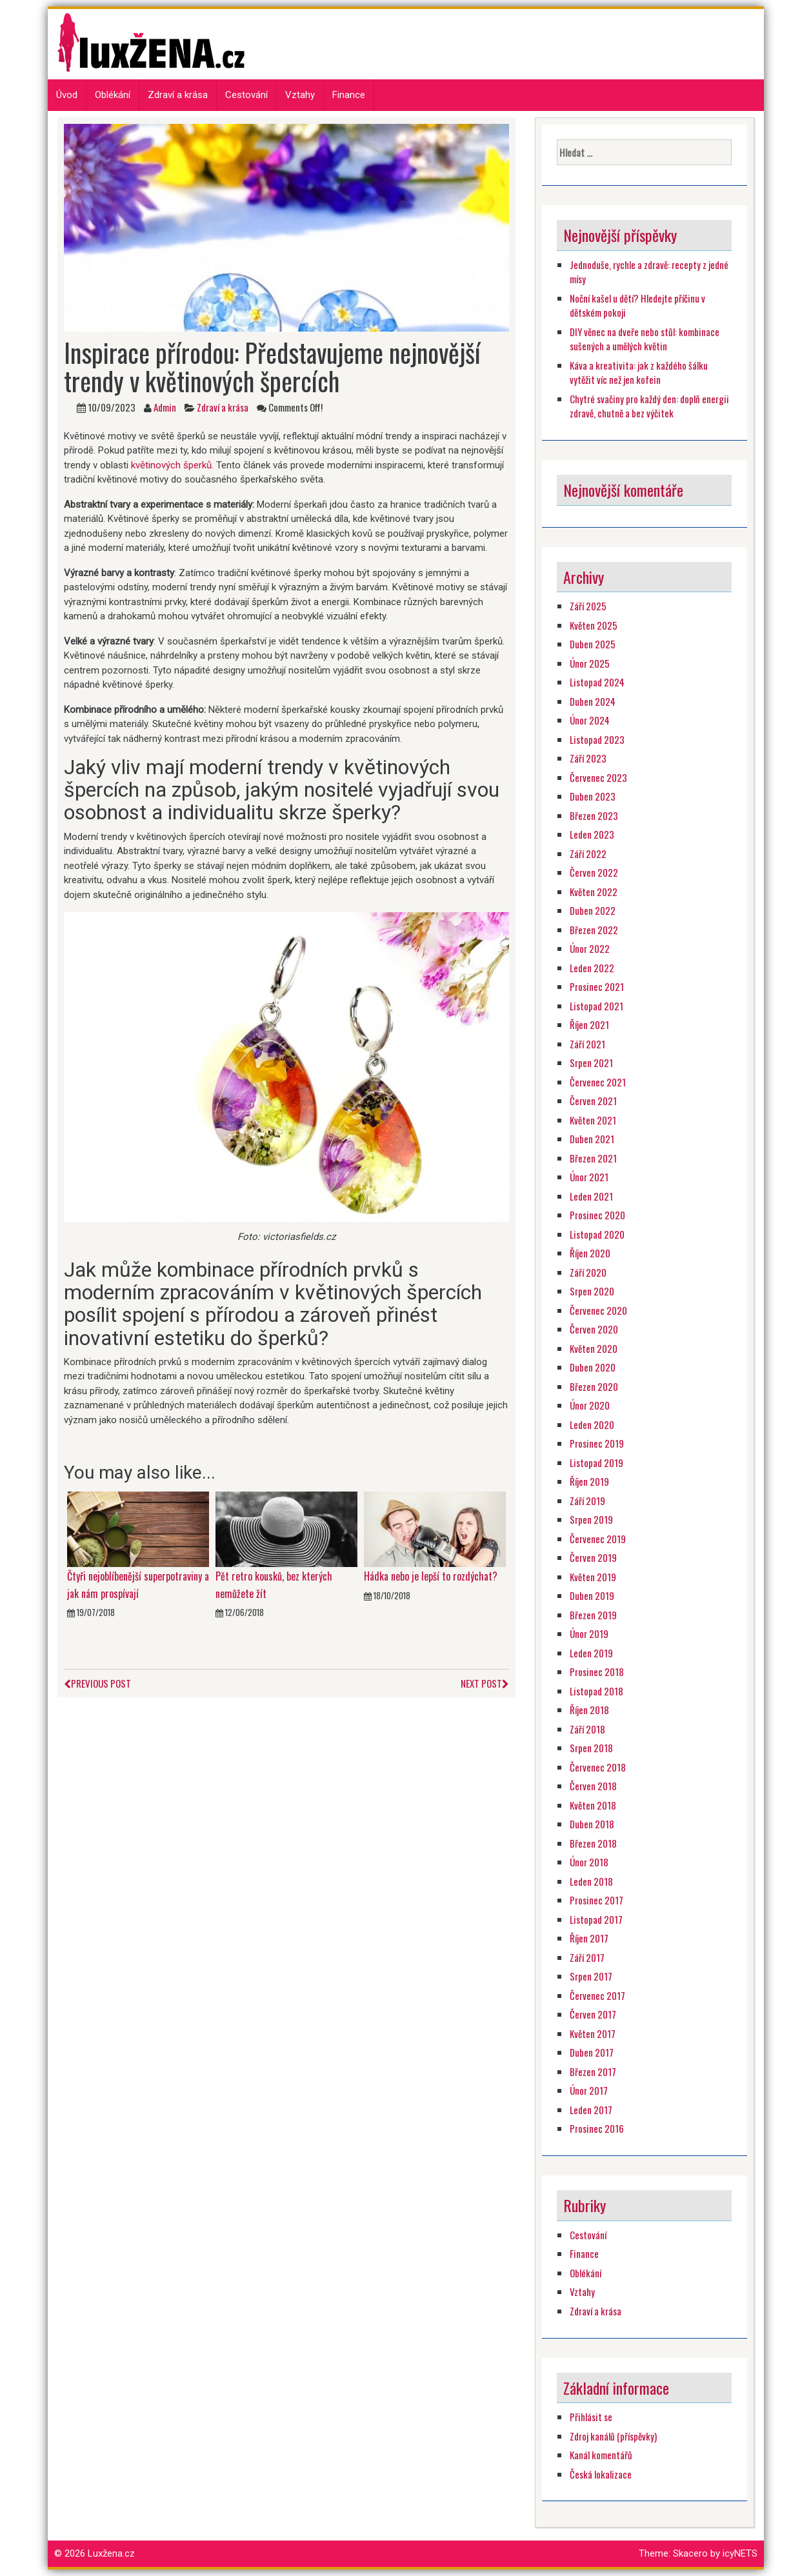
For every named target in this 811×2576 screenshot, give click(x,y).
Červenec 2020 (598, 1310)
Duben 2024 (593, 701)
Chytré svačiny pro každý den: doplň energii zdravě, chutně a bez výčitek (649, 406)
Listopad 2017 (596, 1919)
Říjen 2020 (590, 1253)
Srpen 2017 (591, 1976)
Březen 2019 (593, 1615)
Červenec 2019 (598, 1539)
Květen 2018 (593, 1805)
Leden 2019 (591, 1653)
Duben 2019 (592, 1595)
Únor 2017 (589, 2090)
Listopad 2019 (596, 1462)
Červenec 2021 (598, 1082)
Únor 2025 (590, 663)
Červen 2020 (594, 1329)
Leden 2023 (592, 834)
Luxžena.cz (111, 2553)
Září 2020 (588, 1272)
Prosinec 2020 (597, 1215)
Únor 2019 (589, 1633)
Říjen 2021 (589, 1024)
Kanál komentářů (601, 2455)
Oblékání (112, 95)
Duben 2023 (593, 796)
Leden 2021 (591, 1196)
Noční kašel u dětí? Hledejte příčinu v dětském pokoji (637, 305)
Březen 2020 (594, 1386)
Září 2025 (588, 606)
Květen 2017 (593, 2033)
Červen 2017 (593, 2014)
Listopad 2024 (597, 682)
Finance (348, 95)
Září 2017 (587, 1957)
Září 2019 (587, 1500)
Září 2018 (587, 1729)
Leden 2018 (591, 1881)
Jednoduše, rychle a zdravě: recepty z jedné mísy (649, 271)
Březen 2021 (593, 1158)
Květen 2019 (593, 1577)
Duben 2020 (593, 1367)
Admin (165, 407)
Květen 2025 (593, 625)
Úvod (66, 95)
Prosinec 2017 (596, 1900)
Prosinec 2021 (597, 986)
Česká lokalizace (601, 2474)
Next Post (485, 1683)
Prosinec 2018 (597, 1671)
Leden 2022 (592, 968)
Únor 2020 (590, 1405)
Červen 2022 (594, 872)
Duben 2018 (592, 1824)
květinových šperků (171, 465)
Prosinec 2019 (597, 1443)
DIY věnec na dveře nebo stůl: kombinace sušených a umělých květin (644, 339)
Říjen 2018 (589, 1709)
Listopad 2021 (596, 1006)
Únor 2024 (590, 720)
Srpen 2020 (592, 1291)
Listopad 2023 (597, 739)
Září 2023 (588, 758)
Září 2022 (588, 853)
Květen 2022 (593, 891)
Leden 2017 (591, 2109)
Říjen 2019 (589, 1481)
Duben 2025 (593, 644)
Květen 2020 (593, 1348)
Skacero (690, 2553)
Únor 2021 (589, 1177)
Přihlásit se (591, 2417)
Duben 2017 (592, 2052)
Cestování (246, 95)
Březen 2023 (594, 815)
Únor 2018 (589, 1862)
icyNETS (740, 2553)
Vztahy (300, 95)
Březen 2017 (593, 2071)
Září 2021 (587, 1044)
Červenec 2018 (598, 1767)
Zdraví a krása (178, 95)
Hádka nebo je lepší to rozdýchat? (430, 1576)
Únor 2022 (590, 948)
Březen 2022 (594, 930)
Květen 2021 (593, 1120)
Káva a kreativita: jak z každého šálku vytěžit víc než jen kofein (639, 372)
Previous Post (97, 1683)
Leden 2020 (592, 1424)
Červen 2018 (593, 1786)
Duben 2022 (593, 910)
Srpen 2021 (591, 1062)
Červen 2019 (593, 1557)
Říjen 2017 (589, 1938)
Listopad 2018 (596, 1691)
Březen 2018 (593, 1843)
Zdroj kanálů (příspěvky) (613, 2436)
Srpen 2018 (591, 1748)
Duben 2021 (592, 1139)
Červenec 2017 (597, 1995)
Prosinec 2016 (597, 2128)
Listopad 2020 (597, 1234)
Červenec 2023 (598, 777)
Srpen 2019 (591, 1519)
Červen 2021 (593, 1100)
